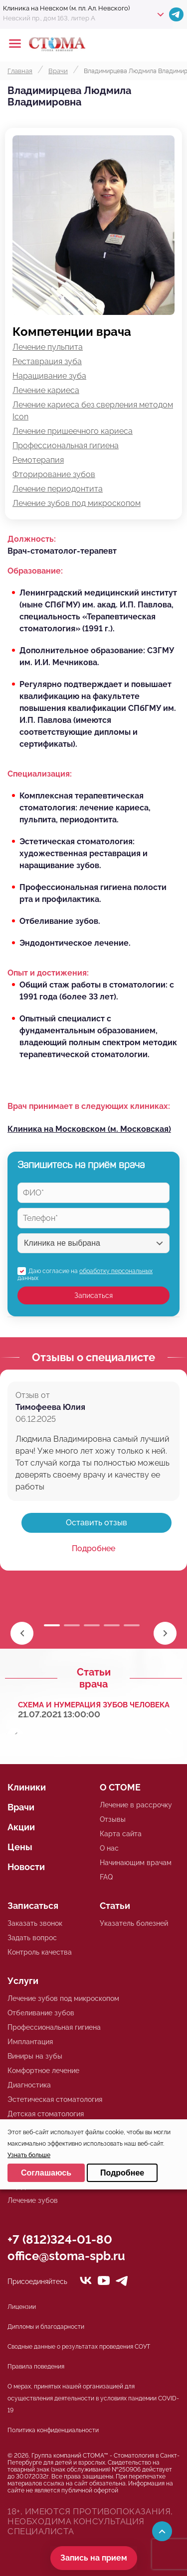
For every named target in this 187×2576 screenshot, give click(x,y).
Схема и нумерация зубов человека (94, 1704)
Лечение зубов (32, 2200)
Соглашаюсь (46, 2173)
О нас (109, 1848)
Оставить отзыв (96, 1522)
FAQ (106, 1877)
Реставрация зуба (47, 361)
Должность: (31, 539)
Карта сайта (121, 1834)
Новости (26, 1867)
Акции (21, 1827)
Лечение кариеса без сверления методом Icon (92, 410)
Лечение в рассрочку (136, 1805)
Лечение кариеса (45, 390)
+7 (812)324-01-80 (59, 2239)
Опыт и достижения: (48, 973)
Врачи (20, 1807)
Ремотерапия (38, 460)
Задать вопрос (32, 1938)
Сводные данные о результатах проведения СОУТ (78, 2346)
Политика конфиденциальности (53, 2430)
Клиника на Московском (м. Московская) (89, 1129)
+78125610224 (148, 44)
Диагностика (29, 2085)
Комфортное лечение (43, 2071)
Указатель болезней (134, 1923)
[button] (165, 1633)
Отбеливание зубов (40, 2013)
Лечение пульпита (47, 347)
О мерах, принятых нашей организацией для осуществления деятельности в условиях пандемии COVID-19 (93, 2398)
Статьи (115, 1905)
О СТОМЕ (120, 1787)
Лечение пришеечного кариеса (72, 431)
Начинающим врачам (136, 1863)
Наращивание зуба (49, 376)
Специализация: (39, 774)
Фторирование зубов (53, 474)
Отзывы (113, 1819)
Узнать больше (28, 2155)
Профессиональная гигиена (65, 445)
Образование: (35, 571)
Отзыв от (32, 1395)
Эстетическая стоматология (54, 2099)
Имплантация (30, 2042)
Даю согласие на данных (85, 1275)
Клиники (26, 1787)
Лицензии (21, 2306)
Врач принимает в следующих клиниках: (88, 1106)
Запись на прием (93, 2558)
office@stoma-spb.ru (66, 2256)
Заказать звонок (34, 1923)
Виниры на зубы (34, 2056)
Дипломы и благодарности (45, 2326)
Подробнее (93, 1548)
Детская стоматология (45, 2114)
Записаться (93, 1295)
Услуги (22, 1981)
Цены (19, 1847)
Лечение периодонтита (57, 489)
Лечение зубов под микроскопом (76, 503)
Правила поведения (35, 2366)
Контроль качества (39, 1952)
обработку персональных (116, 1271)
